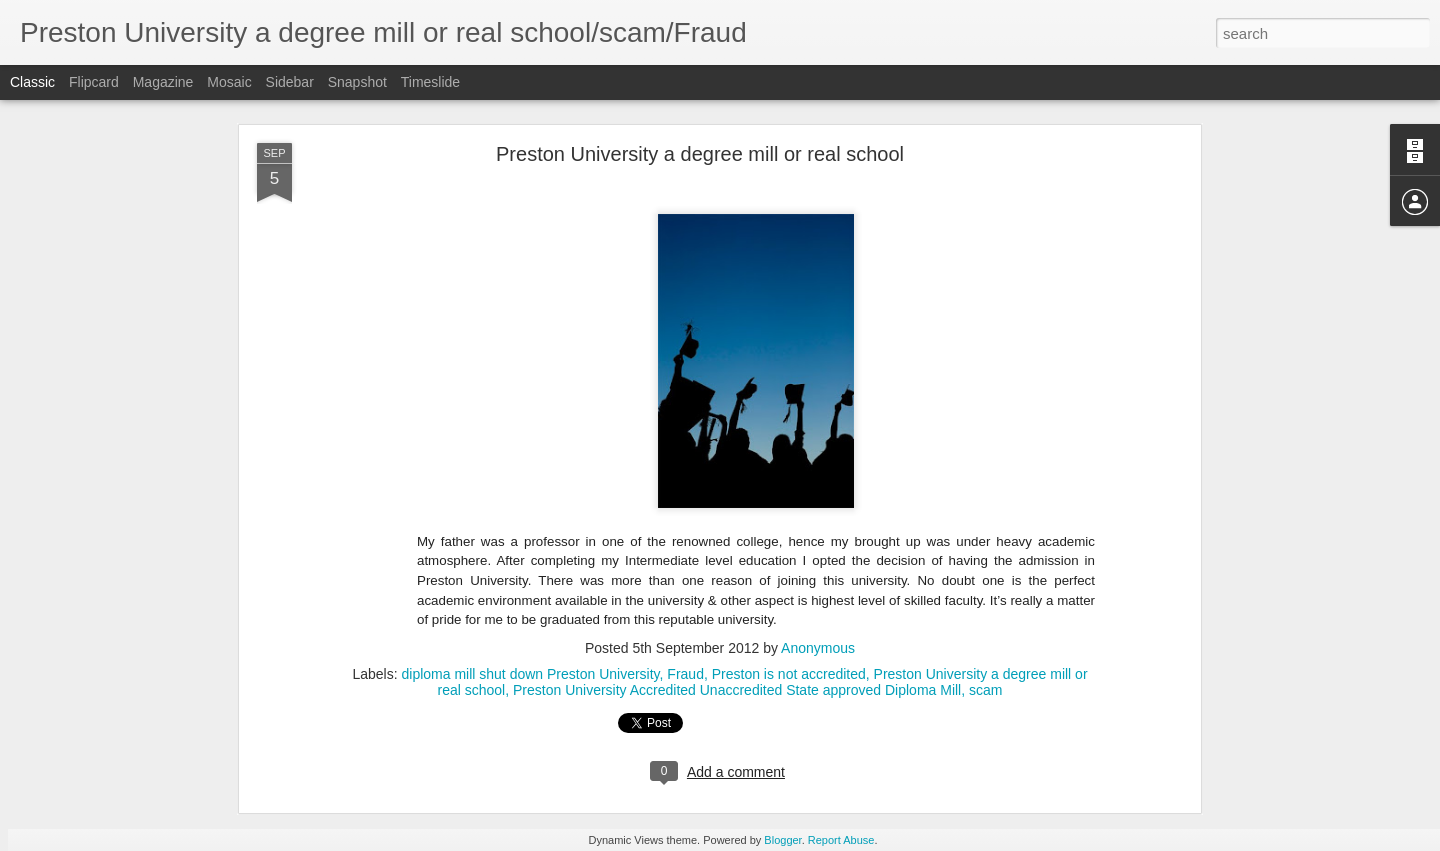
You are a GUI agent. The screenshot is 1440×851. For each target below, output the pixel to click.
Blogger (782, 840)
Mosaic (229, 82)
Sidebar (290, 82)
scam (985, 690)
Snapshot (357, 82)
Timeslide (430, 82)
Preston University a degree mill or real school (700, 154)
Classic (32, 82)
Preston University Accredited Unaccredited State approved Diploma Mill (737, 690)
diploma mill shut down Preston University (530, 674)
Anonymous (818, 648)
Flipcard (94, 82)
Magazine (163, 82)
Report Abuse (841, 840)
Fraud (685, 674)
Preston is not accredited (789, 674)
